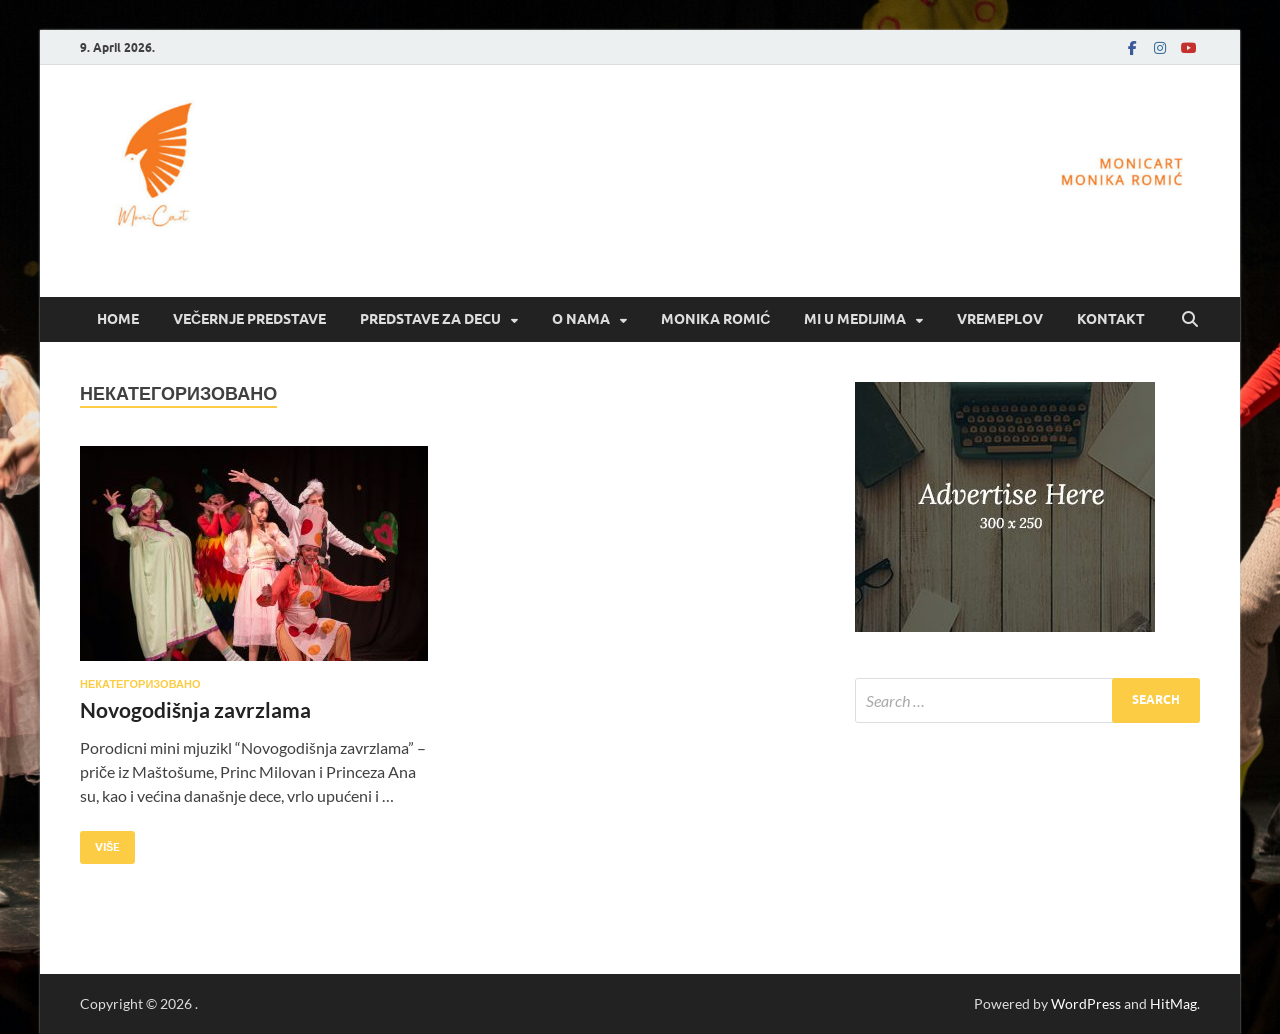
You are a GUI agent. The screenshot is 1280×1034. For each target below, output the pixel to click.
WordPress (1086, 1003)
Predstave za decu (430, 319)
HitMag (1173, 1003)
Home (118, 319)
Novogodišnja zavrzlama (195, 709)
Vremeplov (1000, 319)
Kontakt (1111, 319)
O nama (581, 319)
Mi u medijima (855, 319)
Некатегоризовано (140, 684)
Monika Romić (715, 319)
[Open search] (1190, 320)
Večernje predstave (249, 319)
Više (100, 842)
